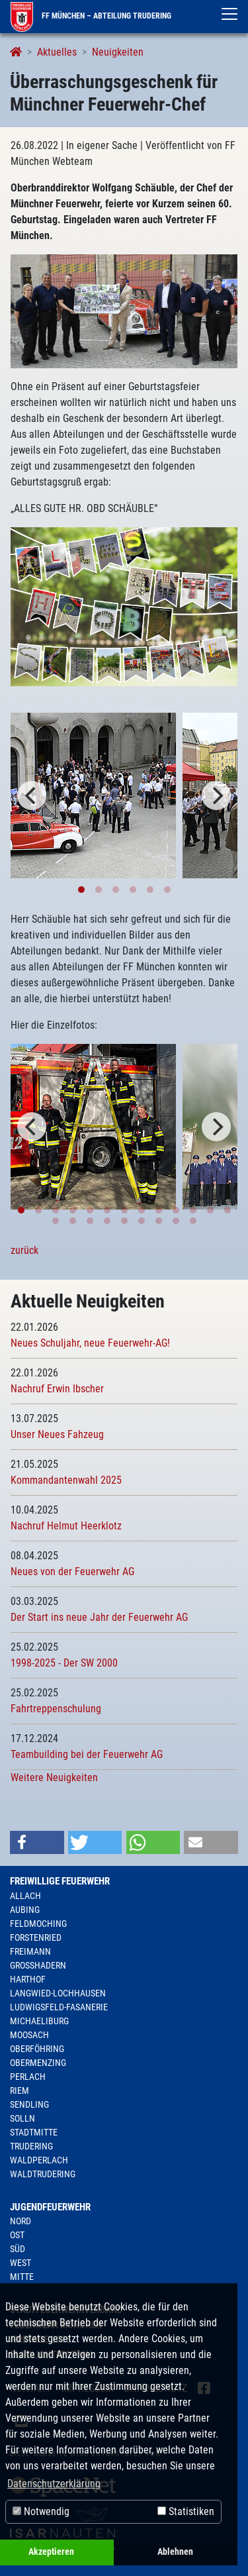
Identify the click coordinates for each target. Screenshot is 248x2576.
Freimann (30, 1951)
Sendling (29, 2104)
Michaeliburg (39, 2021)
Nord (20, 2221)
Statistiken (185, 2511)
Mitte (22, 2276)
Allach (25, 1895)
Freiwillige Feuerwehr (60, 1881)
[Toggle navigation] (229, 14)
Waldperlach (39, 2160)
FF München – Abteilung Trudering (91, 16)
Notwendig (41, 2511)
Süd (17, 2248)
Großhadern (38, 1965)
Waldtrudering (42, 2174)
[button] (37, 1842)
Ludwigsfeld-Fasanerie (59, 2007)
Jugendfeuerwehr (50, 2207)
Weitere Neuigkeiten (54, 1777)
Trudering (31, 2146)
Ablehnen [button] (175, 2551)
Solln (22, 2118)
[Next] (216, 795)
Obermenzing (38, 2062)
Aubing (25, 1909)
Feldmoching (38, 1923)
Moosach (29, 2035)
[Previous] (31, 795)
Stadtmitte (34, 2132)
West (20, 2262)
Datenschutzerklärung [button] (54, 2483)
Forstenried (36, 1937)
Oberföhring (37, 2048)
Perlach (28, 2076)
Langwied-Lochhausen (58, 1993)
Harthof (28, 1979)
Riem (19, 2090)
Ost (17, 2235)
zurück (24, 1250)
